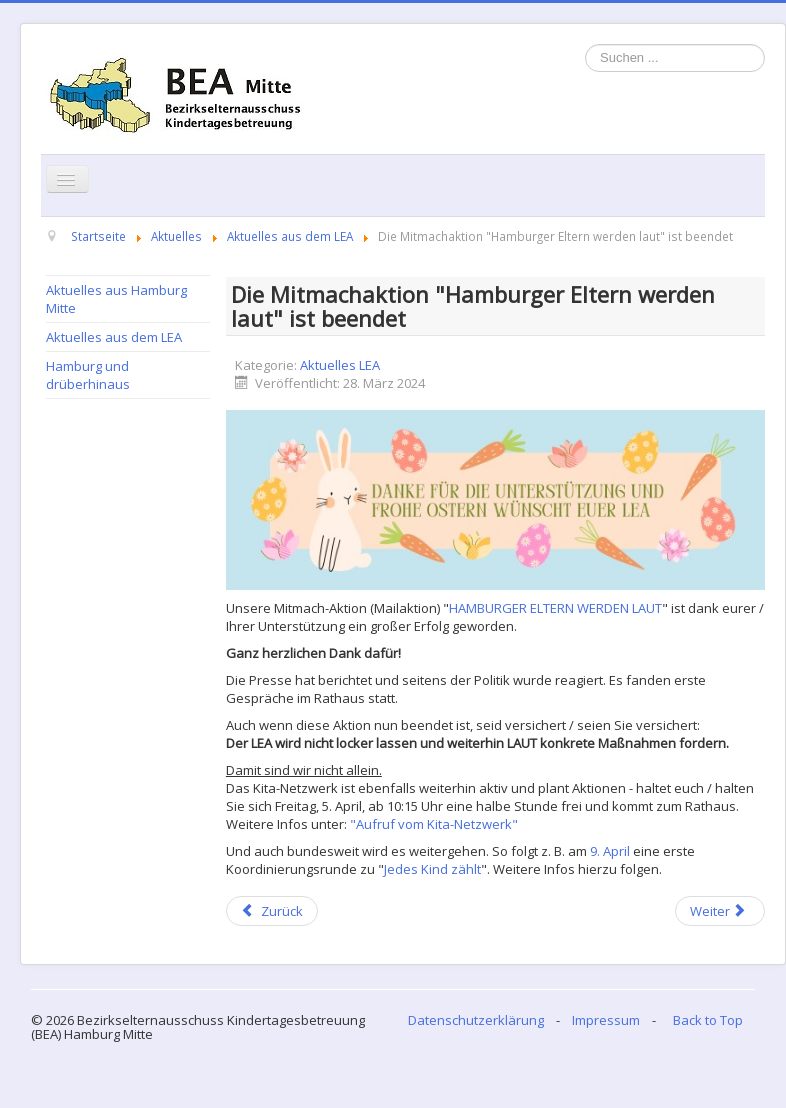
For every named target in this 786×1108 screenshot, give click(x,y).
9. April (610, 851)
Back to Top (708, 1020)
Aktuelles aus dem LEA (114, 337)
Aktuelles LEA (340, 365)
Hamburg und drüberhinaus (88, 375)
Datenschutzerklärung (476, 1020)
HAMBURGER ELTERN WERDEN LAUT (555, 608)
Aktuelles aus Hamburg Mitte (116, 299)
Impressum (606, 1020)
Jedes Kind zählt (432, 869)
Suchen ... (585, 44)
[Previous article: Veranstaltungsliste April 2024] (272, 911)
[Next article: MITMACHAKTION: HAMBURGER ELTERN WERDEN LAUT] (720, 911)
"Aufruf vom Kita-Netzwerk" (434, 824)
